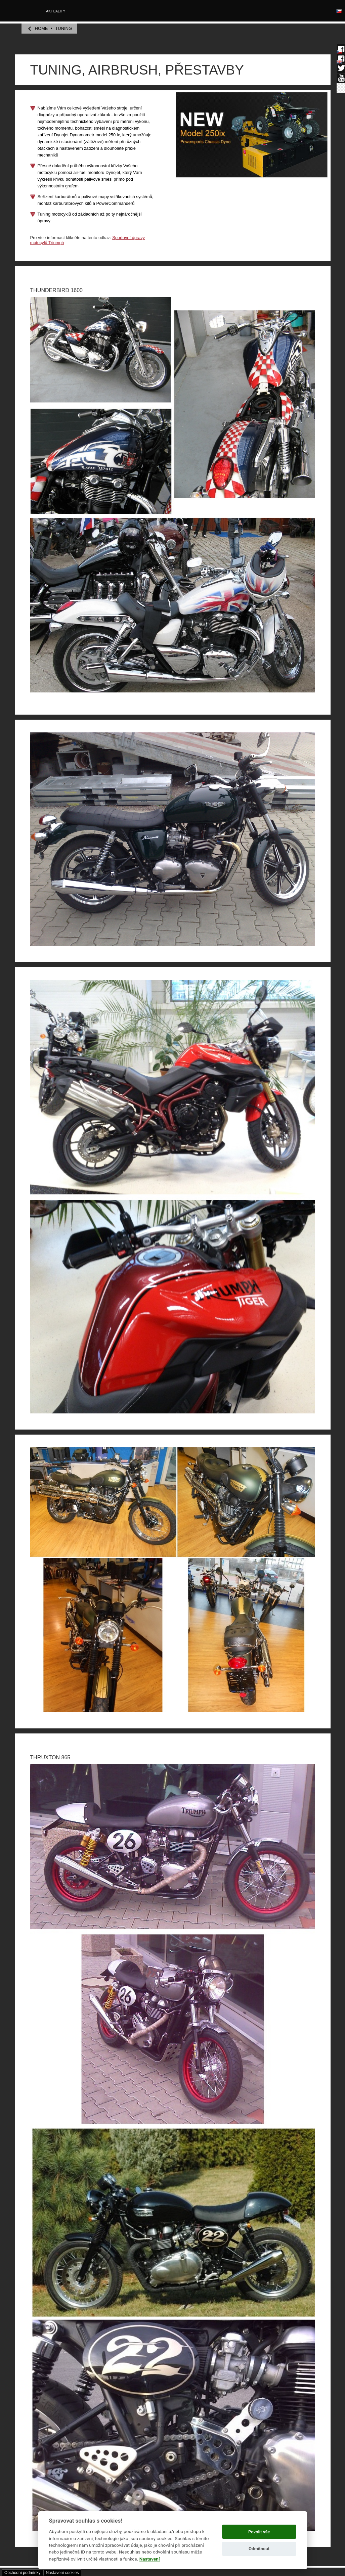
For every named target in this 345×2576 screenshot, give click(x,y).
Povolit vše (259, 2531)
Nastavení (149, 2559)
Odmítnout (259, 2548)
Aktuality (55, 11)
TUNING (63, 28)
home (41, 28)
